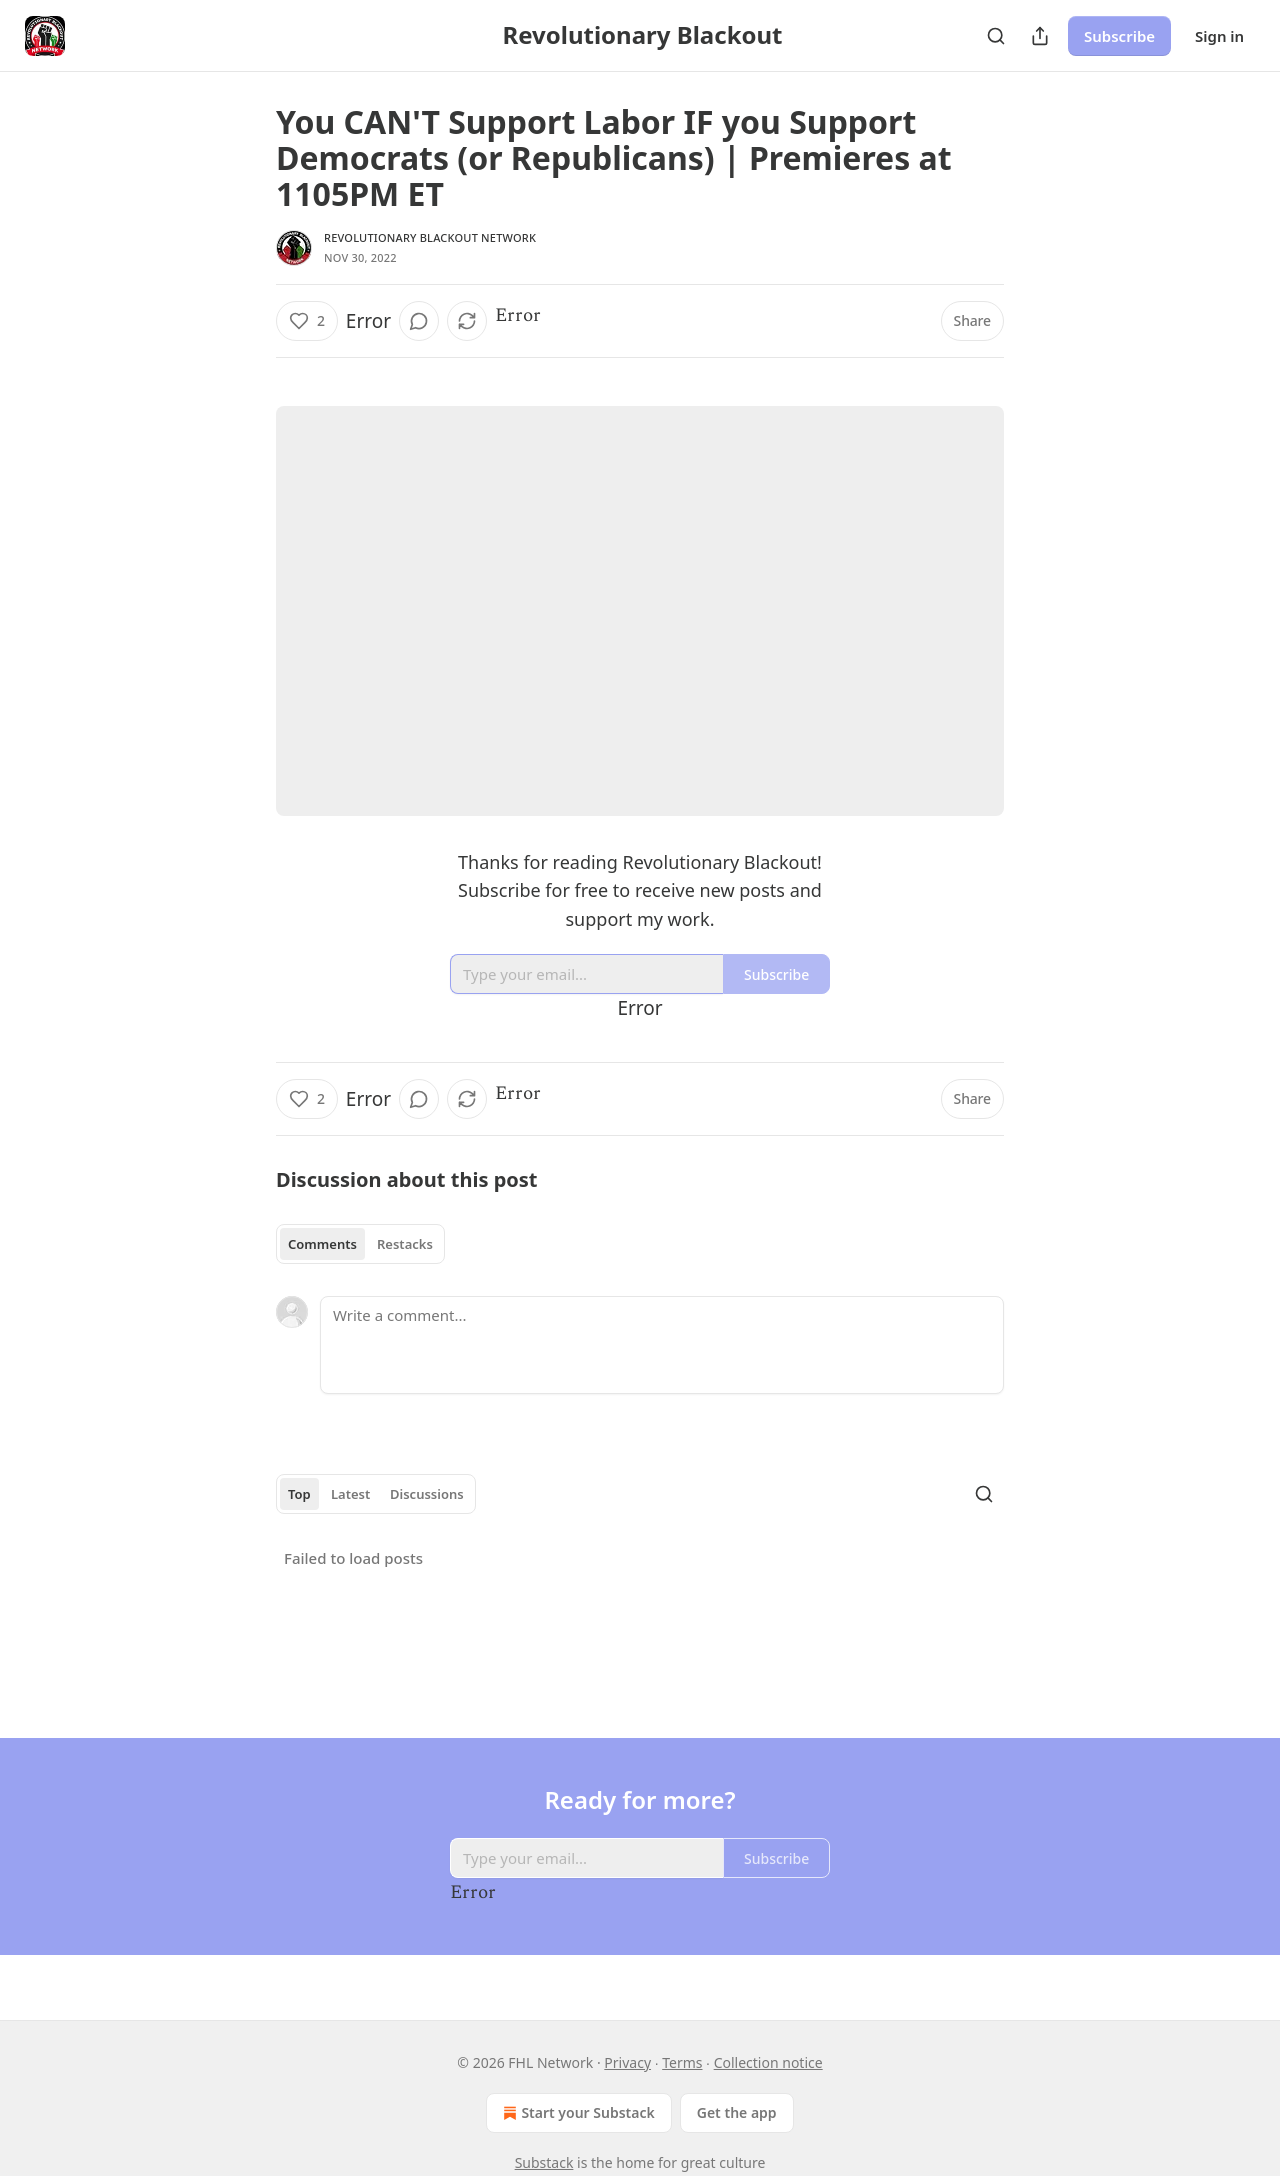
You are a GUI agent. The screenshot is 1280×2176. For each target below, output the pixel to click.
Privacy (627, 2062)
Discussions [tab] (427, 1494)
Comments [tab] (322, 1244)
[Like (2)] (307, 321)
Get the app (737, 2112)
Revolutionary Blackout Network (430, 237)
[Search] (996, 36)
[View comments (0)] (419, 321)
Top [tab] (299, 1494)
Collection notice (768, 2062)
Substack (544, 2162)
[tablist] (360, 1244)
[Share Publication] (1040, 36)
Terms (682, 2062)
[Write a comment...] (662, 1345)
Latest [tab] (350, 1494)
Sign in (1219, 36)
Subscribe (1119, 36)
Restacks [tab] (405, 1244)
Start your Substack (576, 2113)
